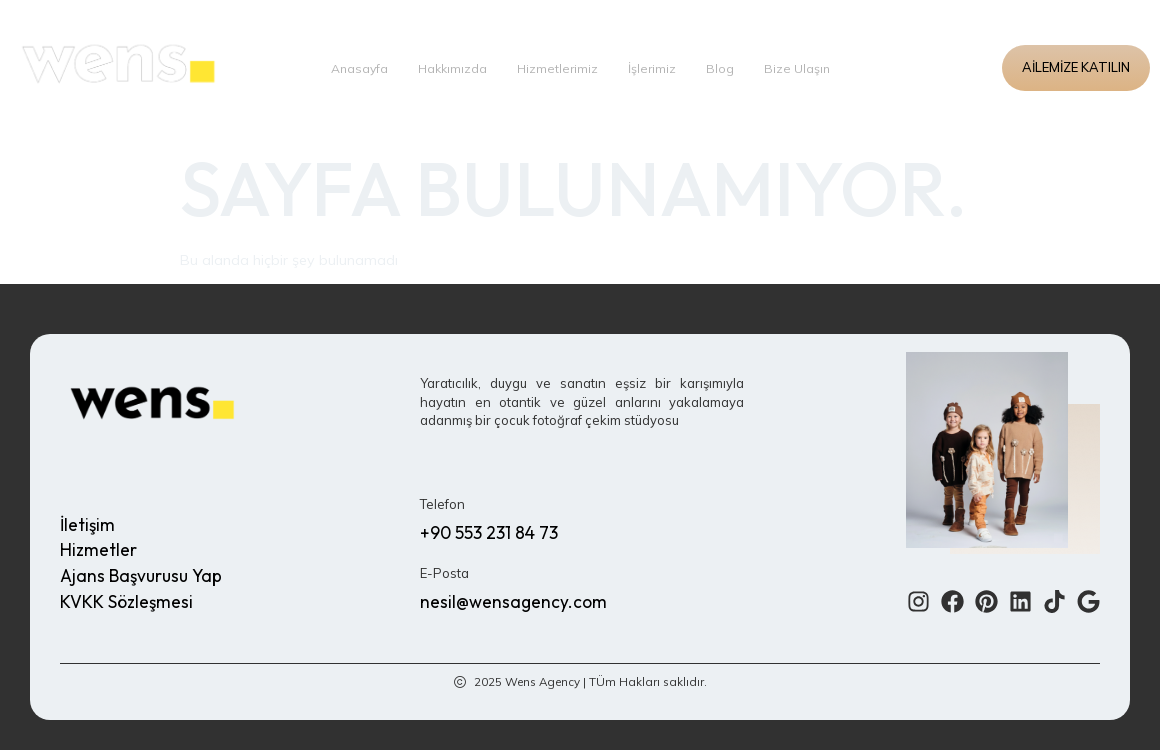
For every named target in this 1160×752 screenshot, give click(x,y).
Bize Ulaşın (801, 68)
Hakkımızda (452, 68)
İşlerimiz (655, 68)
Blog (724, 68)
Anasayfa (356, 68)
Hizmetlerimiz (559, 68)
